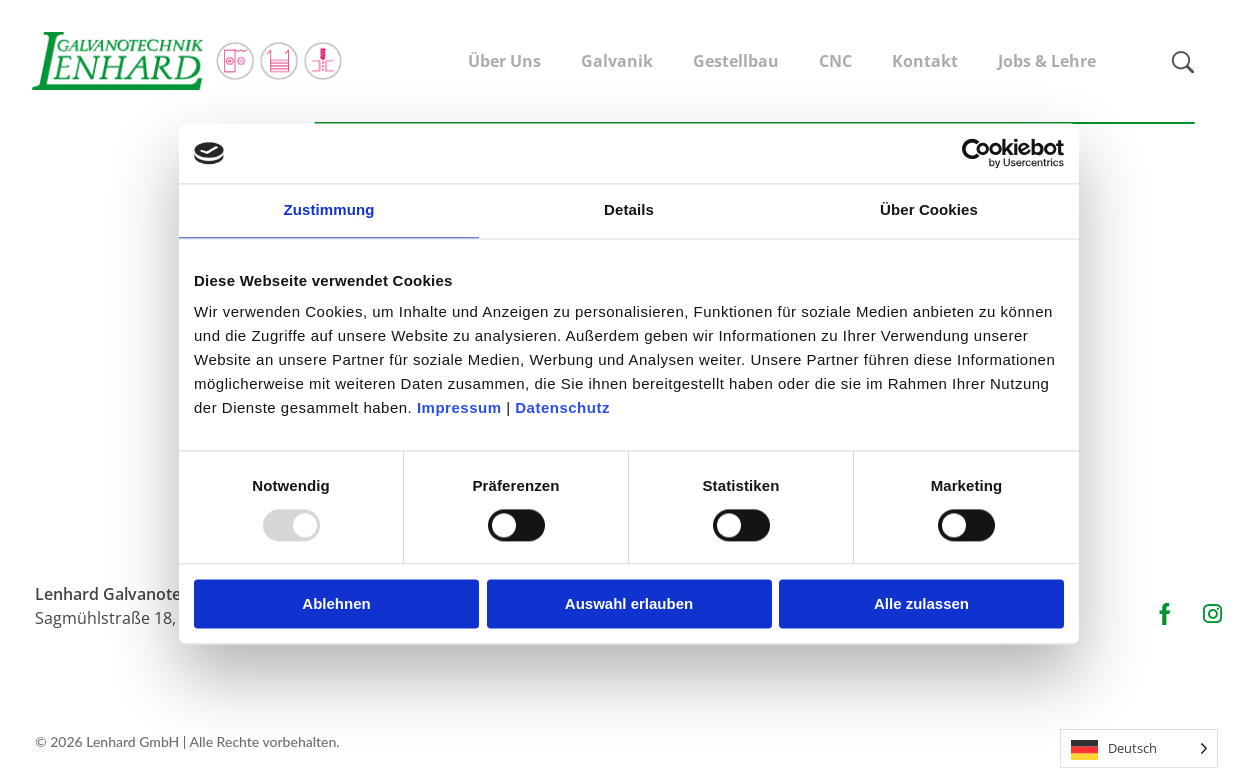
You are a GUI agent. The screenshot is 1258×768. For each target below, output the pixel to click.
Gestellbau (736, 61)
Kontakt (925, 61)
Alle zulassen (921, 604)
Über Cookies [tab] (929, 209)
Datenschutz (562, 407)
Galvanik (617, 61)
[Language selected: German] (1139, 748)
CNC (835, 61)
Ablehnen (336, 604)
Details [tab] (629, 209)
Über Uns (504, 61)
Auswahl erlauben (629, 604)
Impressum (461, 407)
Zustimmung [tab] (329, 209)
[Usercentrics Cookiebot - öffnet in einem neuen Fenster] (976, 153)
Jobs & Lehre (1047, 61)
